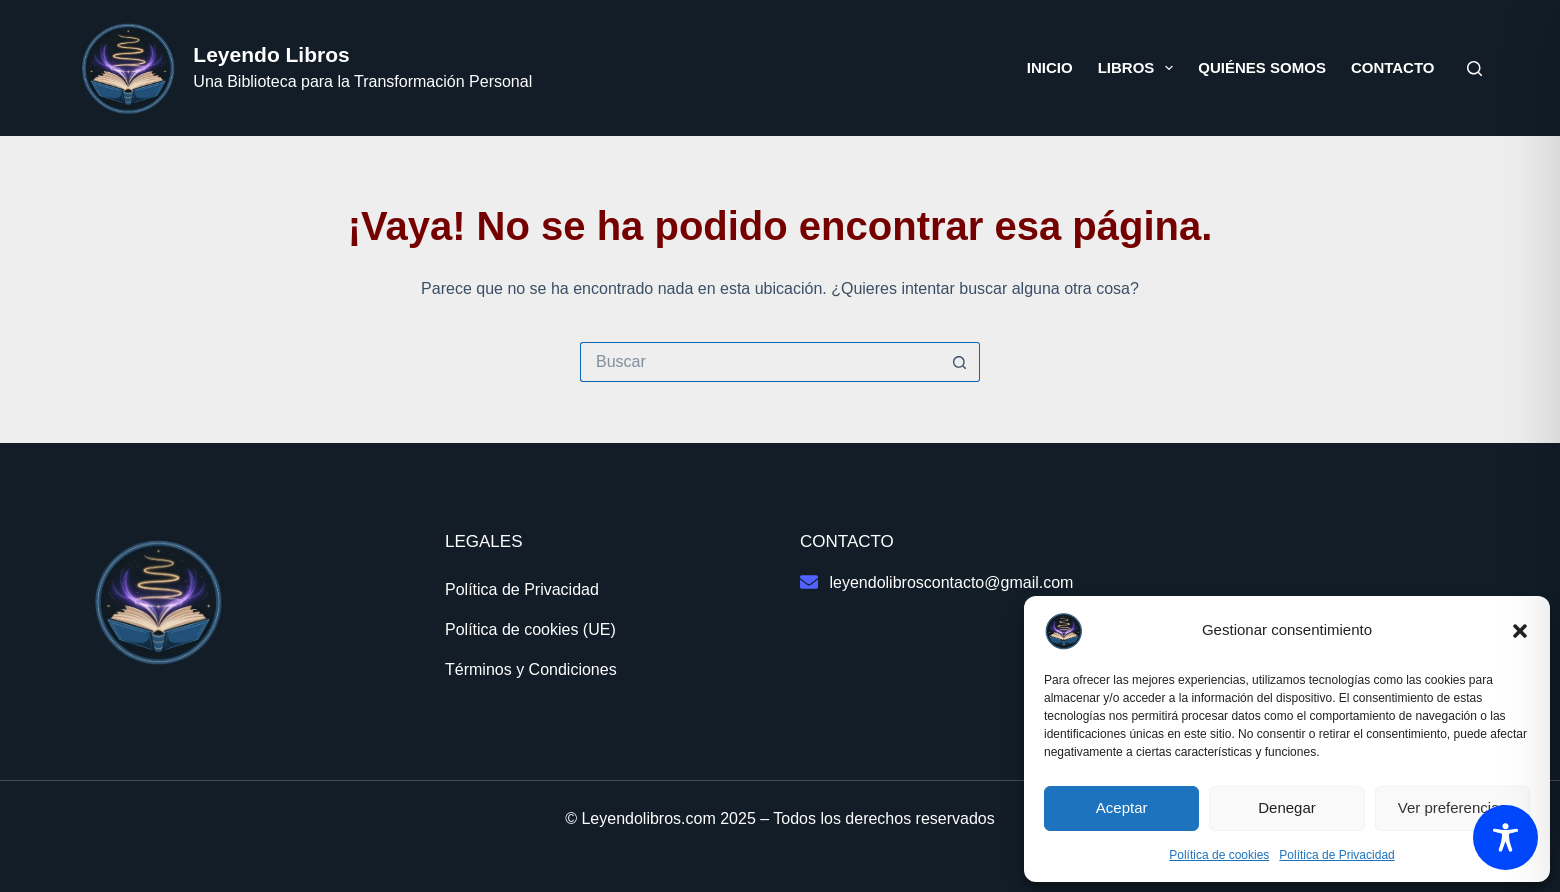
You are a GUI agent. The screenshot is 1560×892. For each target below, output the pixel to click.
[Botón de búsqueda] (960, 362)
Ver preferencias (1452, 807)
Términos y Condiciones (531, 669)
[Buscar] (1474, 68)
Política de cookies (1219, 855)
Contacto (1393, 67)
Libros (1140, 68)
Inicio (1050, 67)
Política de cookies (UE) (530, 629)
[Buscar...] (760, 362)
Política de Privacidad (1336, 855)
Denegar (1287, 807)
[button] (1520, 631)
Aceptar (1122, 807)
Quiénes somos (1262, 67)
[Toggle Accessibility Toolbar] (1505, 837)
